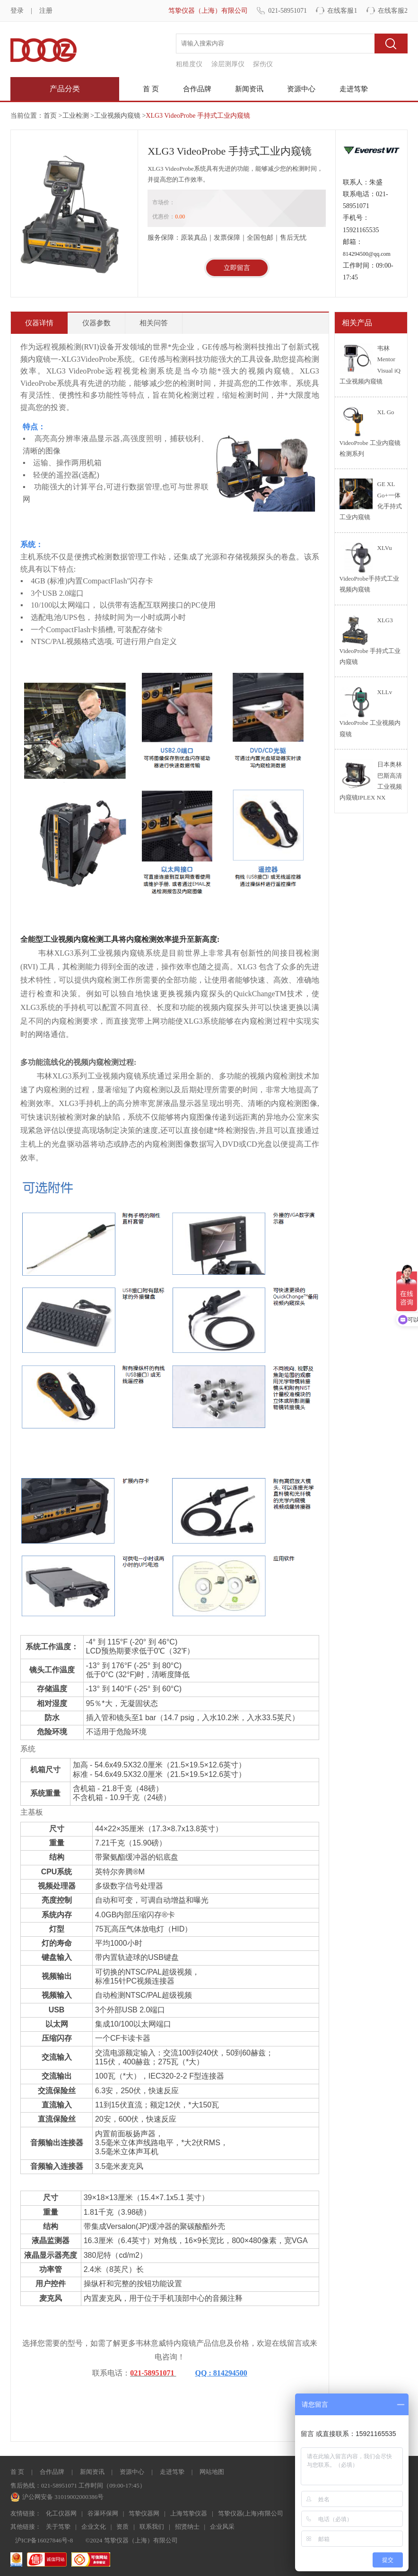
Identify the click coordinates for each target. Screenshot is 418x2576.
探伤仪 (263, 64)
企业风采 (222, 2526)
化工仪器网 (61, 2513)
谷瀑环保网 (102, 2513)
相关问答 (153, 323)
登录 (17, 10)
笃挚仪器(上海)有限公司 (251, 2513)
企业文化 (93, 2526)
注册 (45, 10)
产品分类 (65, 89)
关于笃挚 (58, 2526)
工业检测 (75, 115)
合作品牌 (197, 89)
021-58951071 (287, 10)
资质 (122, 2526)
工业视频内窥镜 (117, 115)
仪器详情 (39, 323)
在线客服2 (393, 10)
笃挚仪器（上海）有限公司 (208, 10)
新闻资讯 (249, 89)
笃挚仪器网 (144, 2513)
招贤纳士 (187, 2526)
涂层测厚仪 (227, 64)
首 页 (151, 89)
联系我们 (151, 2526)
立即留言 (237, 267)
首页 (50, 115)
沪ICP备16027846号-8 (44, 2540)
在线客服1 (342, 10)
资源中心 (301, 89)
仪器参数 (96, 323)
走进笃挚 (354, 89)
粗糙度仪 (189, 64)
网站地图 (212, 2471)
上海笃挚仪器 (188, 2513)
